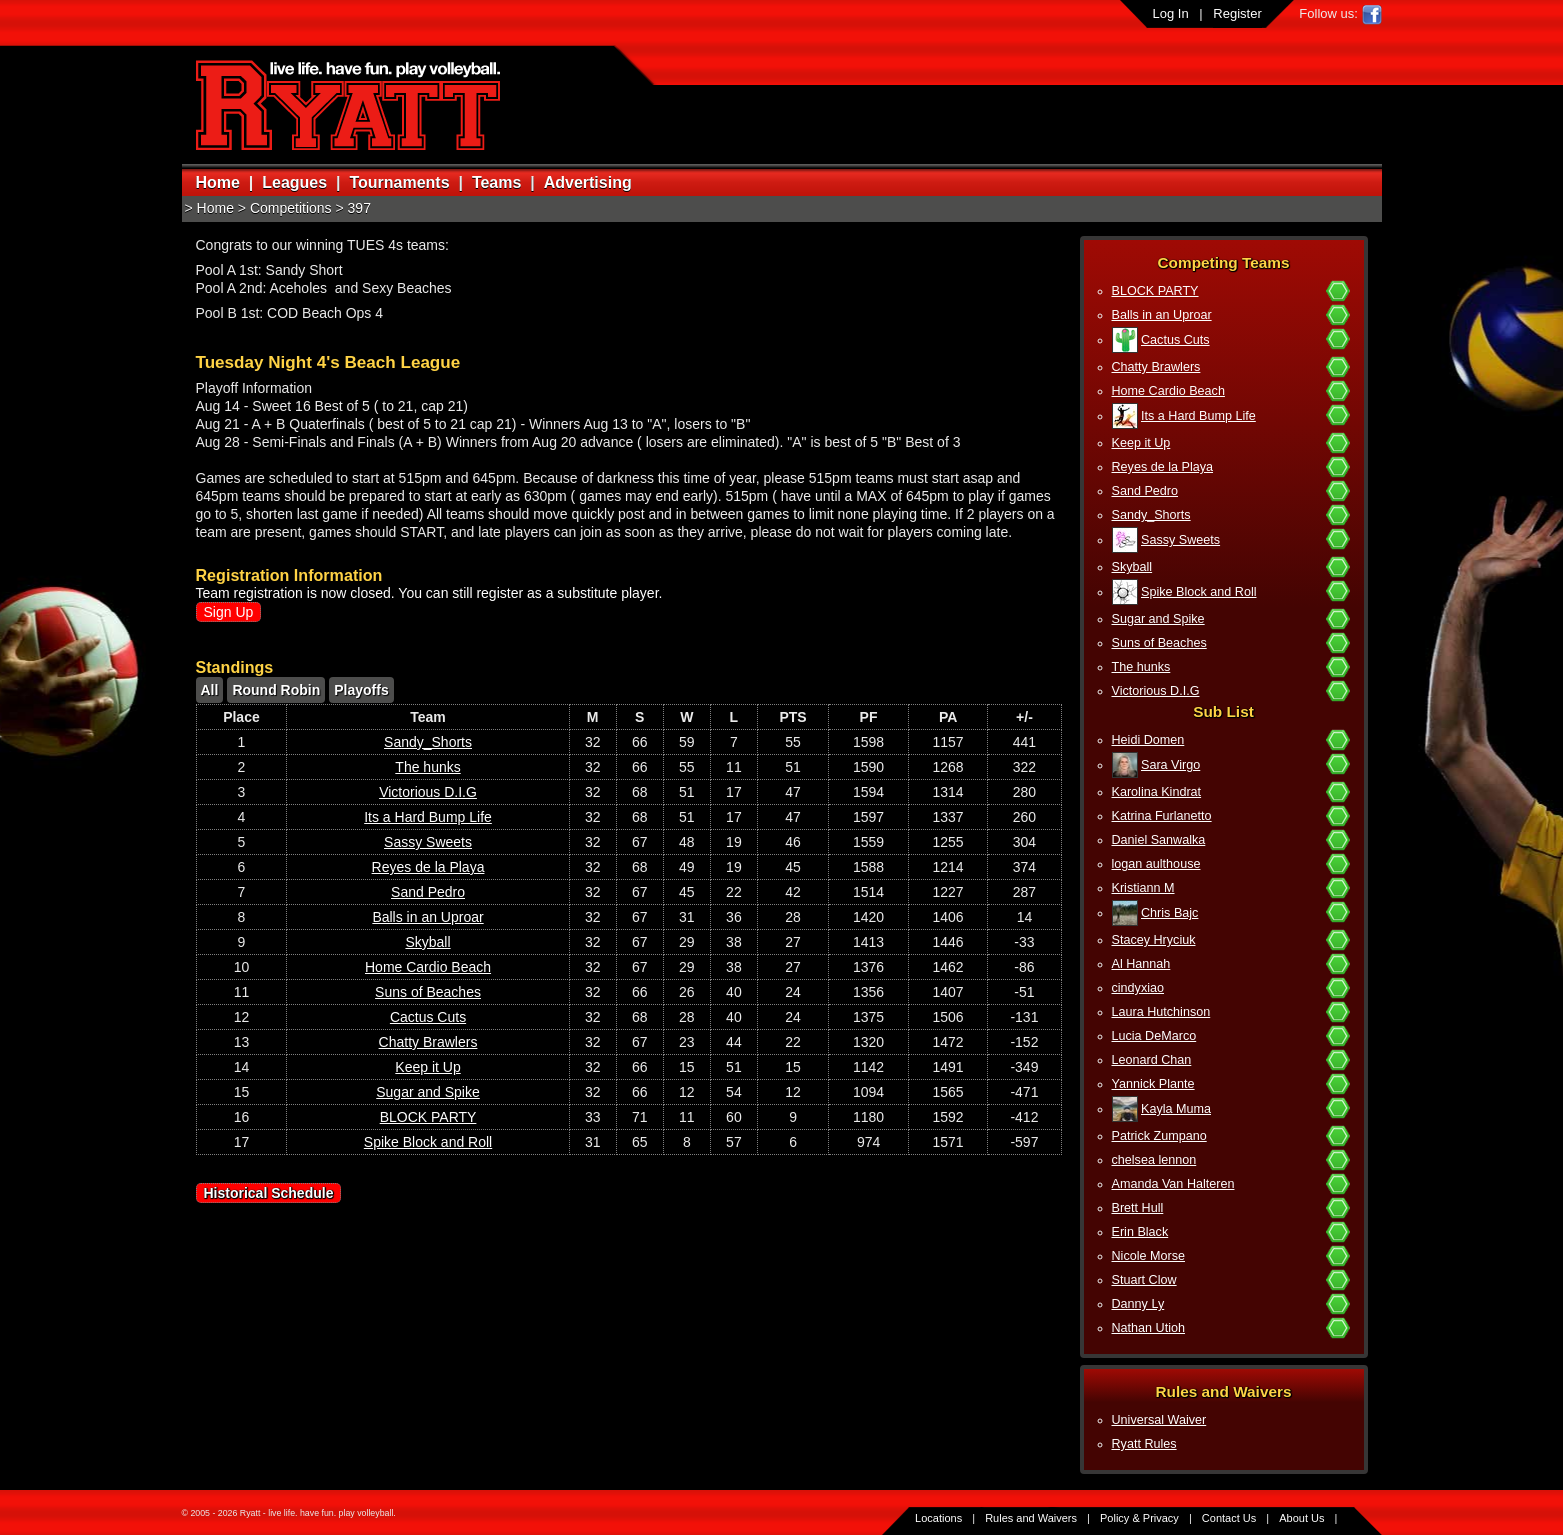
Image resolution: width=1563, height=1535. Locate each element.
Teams (497, 182)
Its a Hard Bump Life (1198, 416)
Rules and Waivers (1031, 1518)
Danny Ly (1138, 1304)
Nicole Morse (1148, 1256)
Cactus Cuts (1175, 340)
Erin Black (1140, 1232)
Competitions (291, 208)
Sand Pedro (1145, 491)
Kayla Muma (1176, 1109)
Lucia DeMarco (1154, 1036)
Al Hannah (1141, 964)
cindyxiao (1138, 988)
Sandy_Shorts (1151, 515)
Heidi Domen (1148, 740)
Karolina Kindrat (1157, 792)
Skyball (1132, 567)
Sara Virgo (1170, 765)
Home (218, 182)
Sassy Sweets (1180, 540)
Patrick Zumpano (1159, 1136)
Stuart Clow (1144, 1280)
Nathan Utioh (1149, 1328)
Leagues (294, 182)
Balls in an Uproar (1162, 315)
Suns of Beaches (1159, 643)
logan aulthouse (1156, 864)
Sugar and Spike (1158, 619)
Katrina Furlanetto (1162, 816)
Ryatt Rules (1144, 1444)
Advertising (588, 182)
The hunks (1141, 667)
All (210, 690)
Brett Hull (1138, 1208)
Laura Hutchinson (1161, 1012)
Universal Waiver (1159, 1420)
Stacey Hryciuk (1154, 940)
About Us (1301, 1518)
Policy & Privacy (1139, 1518)
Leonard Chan (1152, 1060)
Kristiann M (1143, 888)
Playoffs (361, 690)
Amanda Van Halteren (1173, 1184)
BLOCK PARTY (1155, 291)
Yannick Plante (1153, 1084)
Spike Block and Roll (1199, 592)
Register (1237, 13)
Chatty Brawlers (1156, 367)
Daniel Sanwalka (1159, 840)
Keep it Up (1141, 443)
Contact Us (1229, 1518)
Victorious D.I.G (1156, 691)
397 (359, 208)
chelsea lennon (1154, 1160)
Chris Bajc (1169, 913)
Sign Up (229, 612)
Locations (938, 1518)
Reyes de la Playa (1163, 467)
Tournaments (399, 182)
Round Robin (276, 690)
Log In (1171, 13)
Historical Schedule (269, 1193)
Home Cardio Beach (1168, 391)
